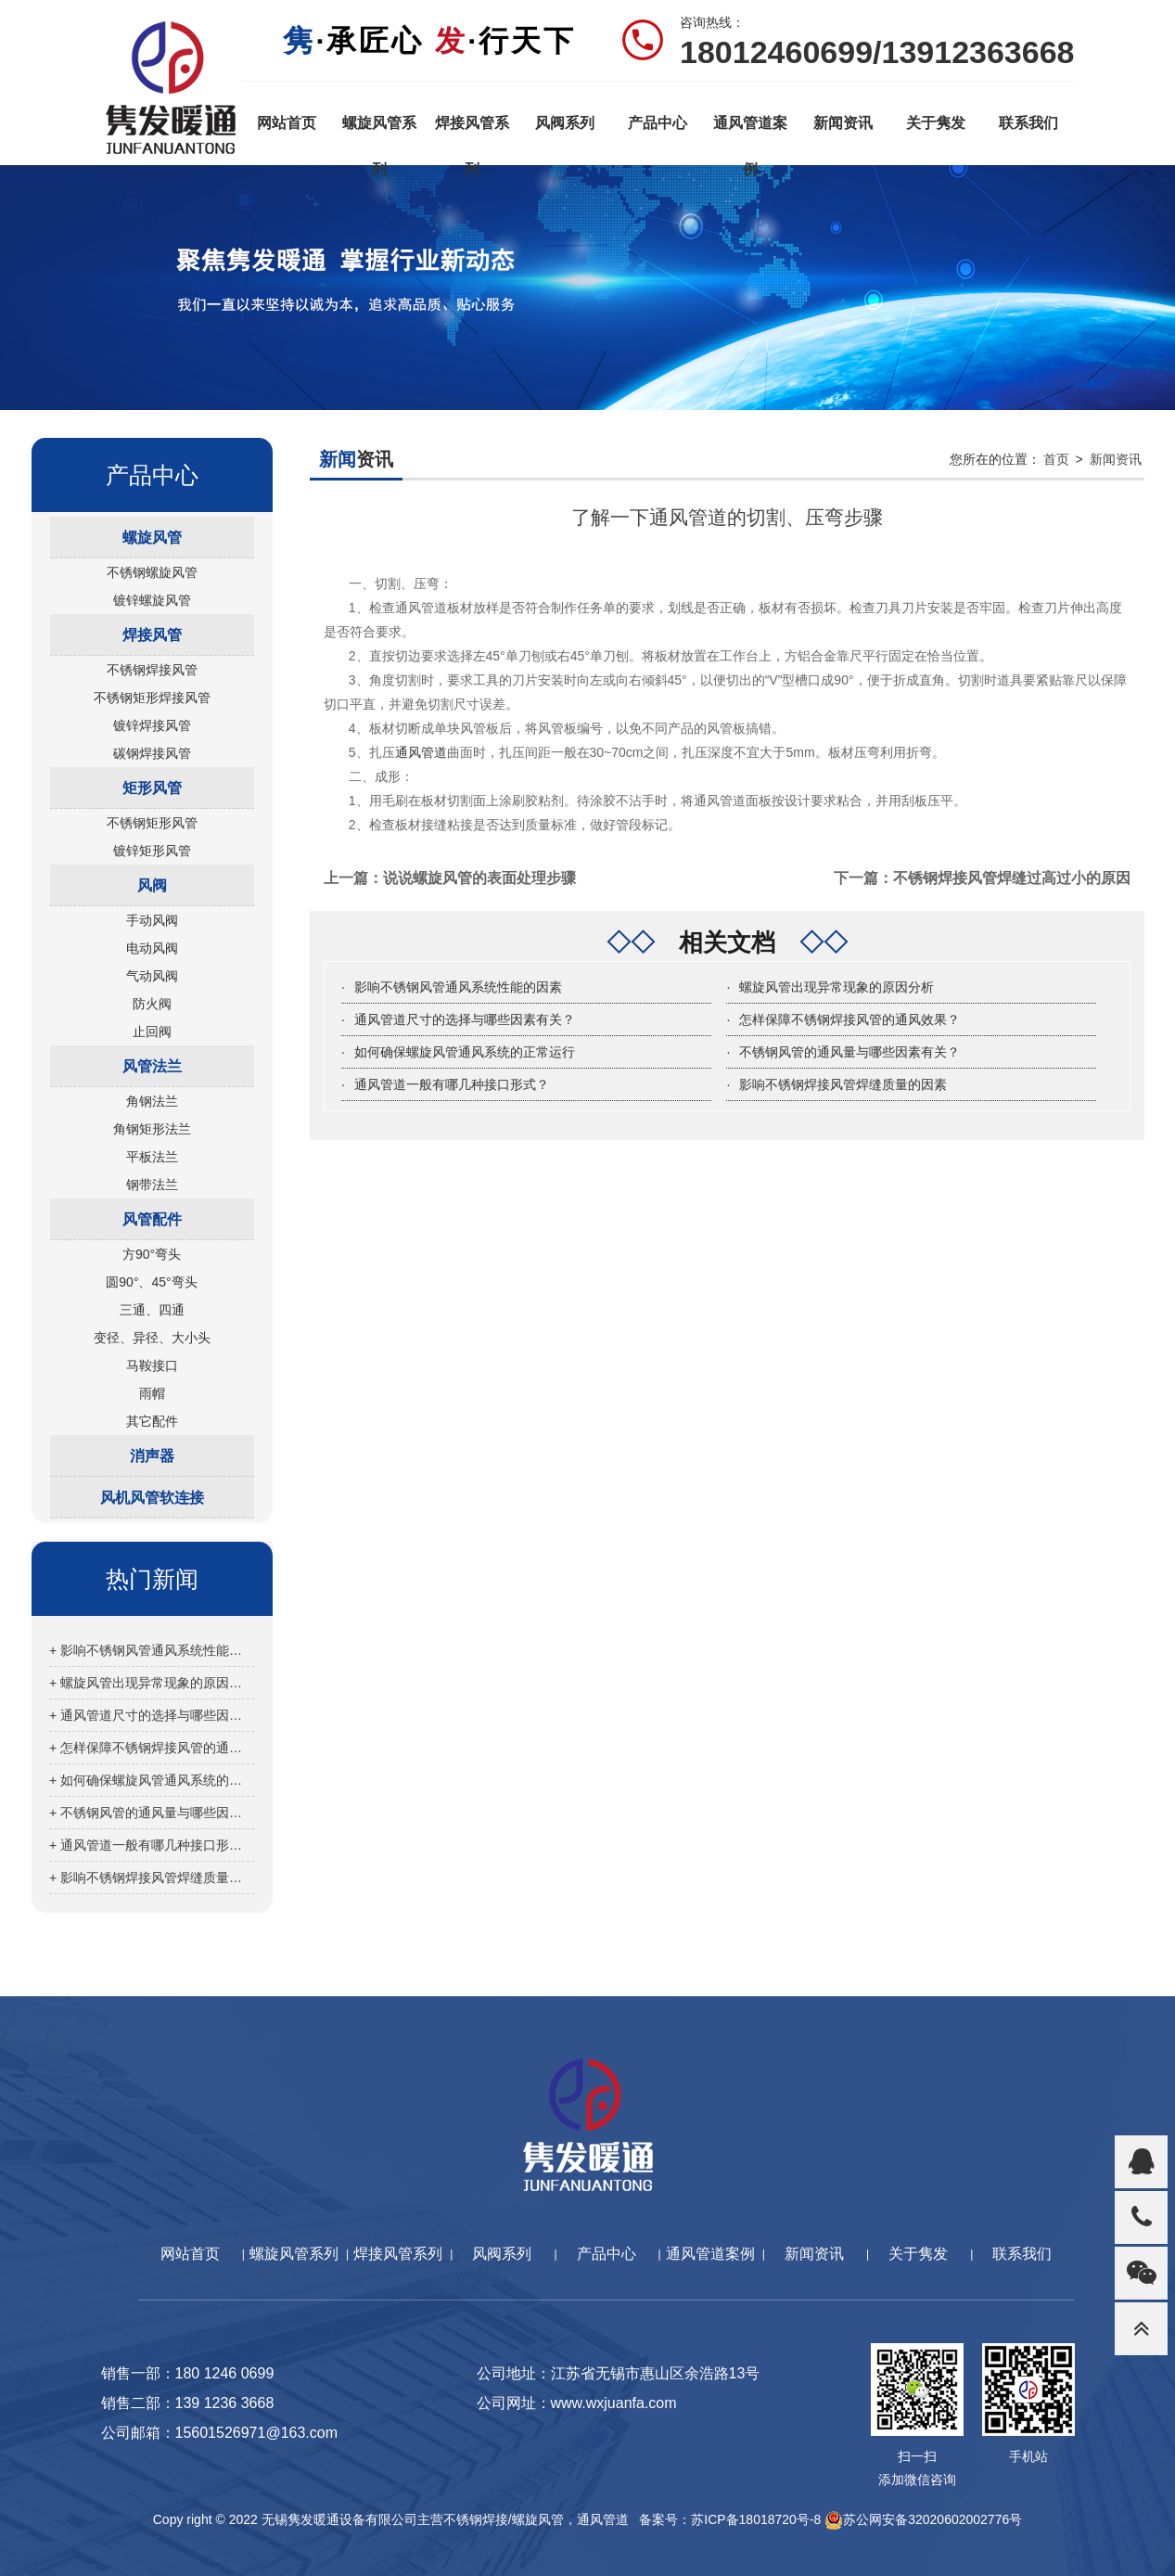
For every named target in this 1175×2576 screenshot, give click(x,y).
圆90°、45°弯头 (151, 1282)
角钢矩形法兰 (152, 1128)
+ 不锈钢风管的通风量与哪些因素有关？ (151, 1812)
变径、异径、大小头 (152, 1337)
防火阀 (152, 1003)
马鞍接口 (152, 1365)
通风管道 (421, 752)
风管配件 (152, 1219)
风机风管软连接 (152, 1498)
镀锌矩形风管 (152, 850)
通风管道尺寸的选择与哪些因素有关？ (464, 1019)
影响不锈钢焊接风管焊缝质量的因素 (843, 1084)
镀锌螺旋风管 (152, 600)
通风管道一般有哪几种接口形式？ (451, 1084)
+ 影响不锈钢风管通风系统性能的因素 (151, 1650)
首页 (1056, 459)
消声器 (152, 1456)
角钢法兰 (152, 1101)
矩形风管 (152, 788)
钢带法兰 (152, 1184)
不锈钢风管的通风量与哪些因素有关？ (849, 1051)
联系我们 (1028, 123)
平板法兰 (152, 1156)
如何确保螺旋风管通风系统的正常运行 (464, 1051)
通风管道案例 (750, 131)
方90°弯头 (151, 1254)
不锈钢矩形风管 (152, 822)
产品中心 (657, 123)
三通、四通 (152, 1309)
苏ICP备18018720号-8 (756, 2519)
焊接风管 (152, 635)
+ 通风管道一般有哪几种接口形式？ (151, 1845)
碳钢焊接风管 (152, 753)
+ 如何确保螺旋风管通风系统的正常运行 (151, 1780)
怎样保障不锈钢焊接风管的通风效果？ (849, 1019)
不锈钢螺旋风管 (152, 572)
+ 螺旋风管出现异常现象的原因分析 (151, 1682)
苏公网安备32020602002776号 (923, 2519)
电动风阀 (152, 948)
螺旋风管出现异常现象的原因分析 (836, 987)
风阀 (152, 885)
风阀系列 (564, 123)
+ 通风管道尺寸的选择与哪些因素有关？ (151, 1715)
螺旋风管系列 (379, 131)
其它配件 (152, 1421)
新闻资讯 (843, 123)
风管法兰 (152, 1066)
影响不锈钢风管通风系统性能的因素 (458, 987)
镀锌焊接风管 (152, 725)
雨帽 (152, 1393)
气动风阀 (152, 975)
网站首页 (286, 123)
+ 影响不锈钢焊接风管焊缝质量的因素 (151, 1877)
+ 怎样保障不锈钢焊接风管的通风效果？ (151, 1747)
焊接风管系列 (472, 131)
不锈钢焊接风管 (152, 669)
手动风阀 (152, 920)
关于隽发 (935, 123)
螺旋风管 (152, 537)
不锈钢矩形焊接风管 (152, 697)
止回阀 (152, 1031)
